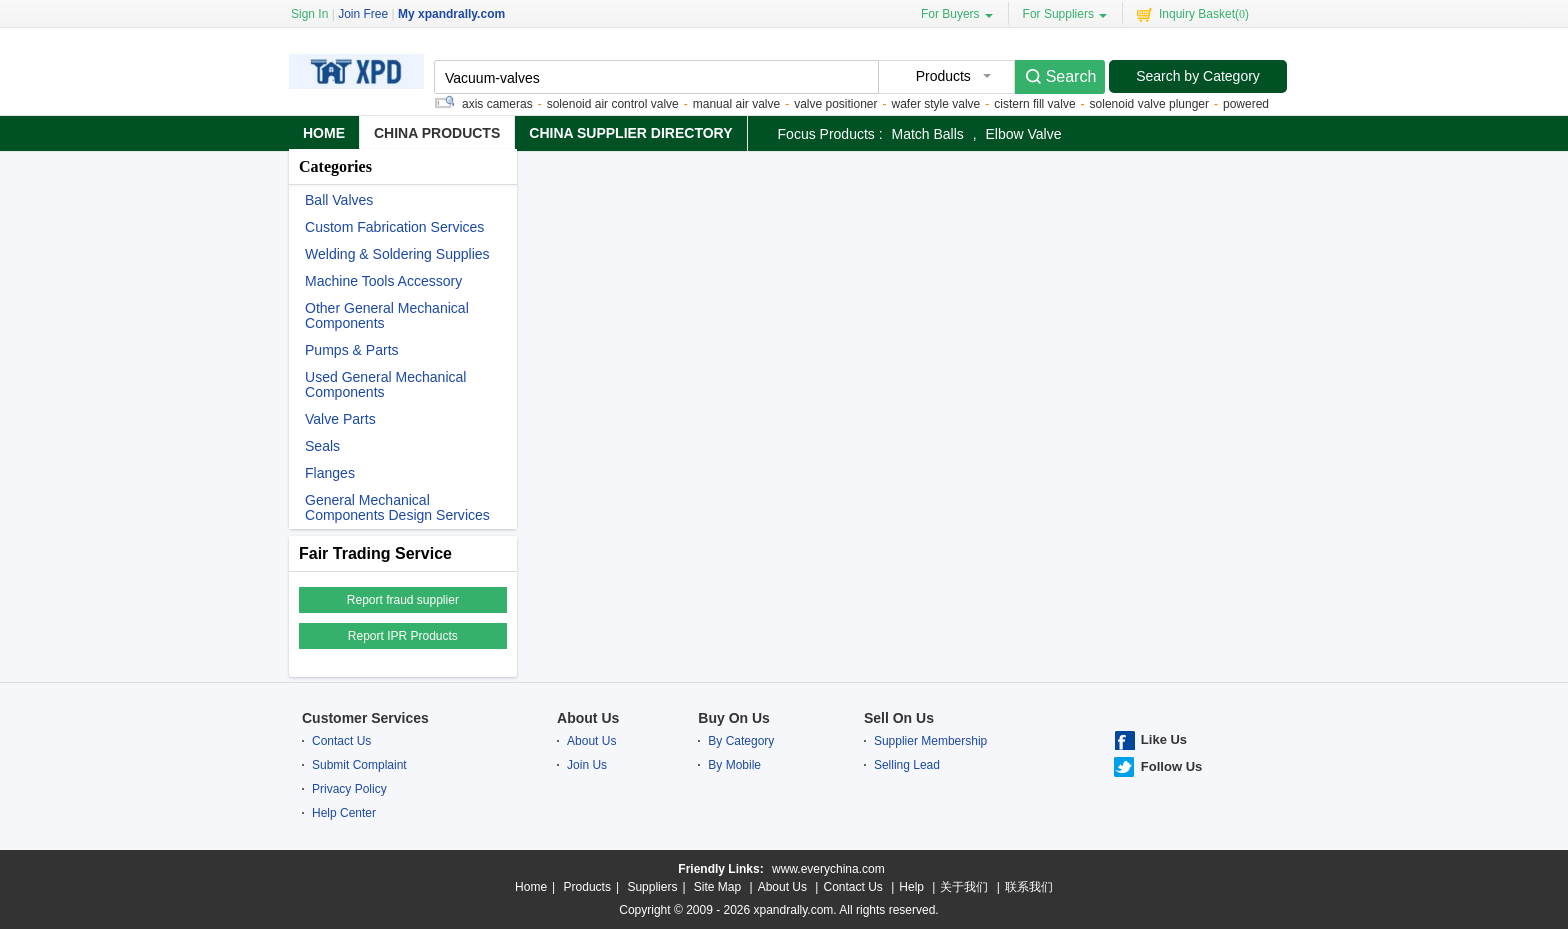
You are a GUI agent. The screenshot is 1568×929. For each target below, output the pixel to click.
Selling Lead (907, 765)
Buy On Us (734, 718)
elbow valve (1024, 134)
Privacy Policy (349, 789)
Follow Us (1171, 766)
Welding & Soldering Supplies (397, 254)
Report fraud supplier (403, 600)
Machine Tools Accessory (383, 281)
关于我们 (964, 887)
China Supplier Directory (630, 133)
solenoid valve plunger (1151, 104)
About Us (588, 718)
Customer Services (365, 718)
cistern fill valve (1036, 104)
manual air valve (738, 104)
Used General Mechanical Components (385, 385)
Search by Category (1198, 76)
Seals (322, 446)
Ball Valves (339, 200)
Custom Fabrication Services (394, 227)
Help (911, 887)
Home (324, 133)
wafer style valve (938, 104)
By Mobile (734, 765)
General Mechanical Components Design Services (397, 508)
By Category (741, 741)
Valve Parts (340, 419)
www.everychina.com (828, 869)
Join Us (587, 765)
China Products (437, 133)
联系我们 (1029, 887)
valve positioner (837, 104)
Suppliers (652, 887)
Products (587, 887)
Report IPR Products (403, 636)
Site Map (717, 887)
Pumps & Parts (352, 350)
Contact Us (341, 741)
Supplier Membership (930, 741)
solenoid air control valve (615, 104)
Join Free (363, 14)
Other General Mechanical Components (387, 316)
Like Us (1164, 739)
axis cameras (499, 104)
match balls (927, 134)
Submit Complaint (359, 765)
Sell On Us (899, 718)
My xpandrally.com (451, 14)
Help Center (344, 813)
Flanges (330, 473)
